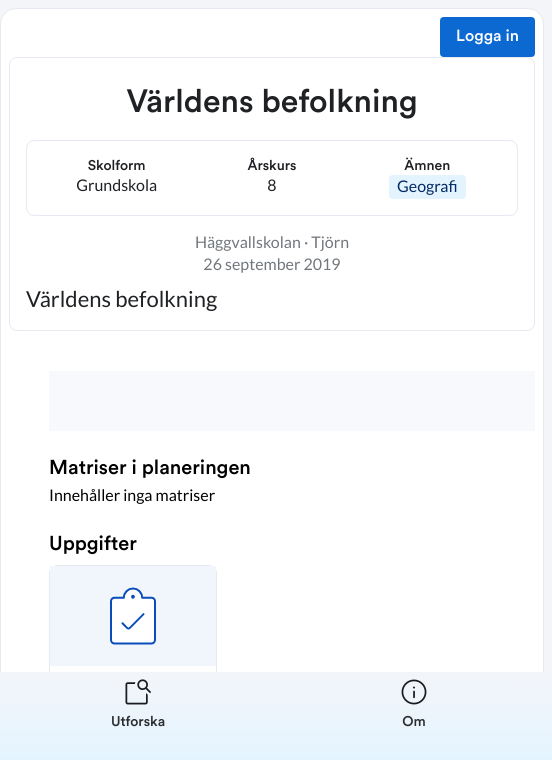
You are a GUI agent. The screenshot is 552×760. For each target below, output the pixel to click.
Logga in (487, 37)
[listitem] (138, 716)
